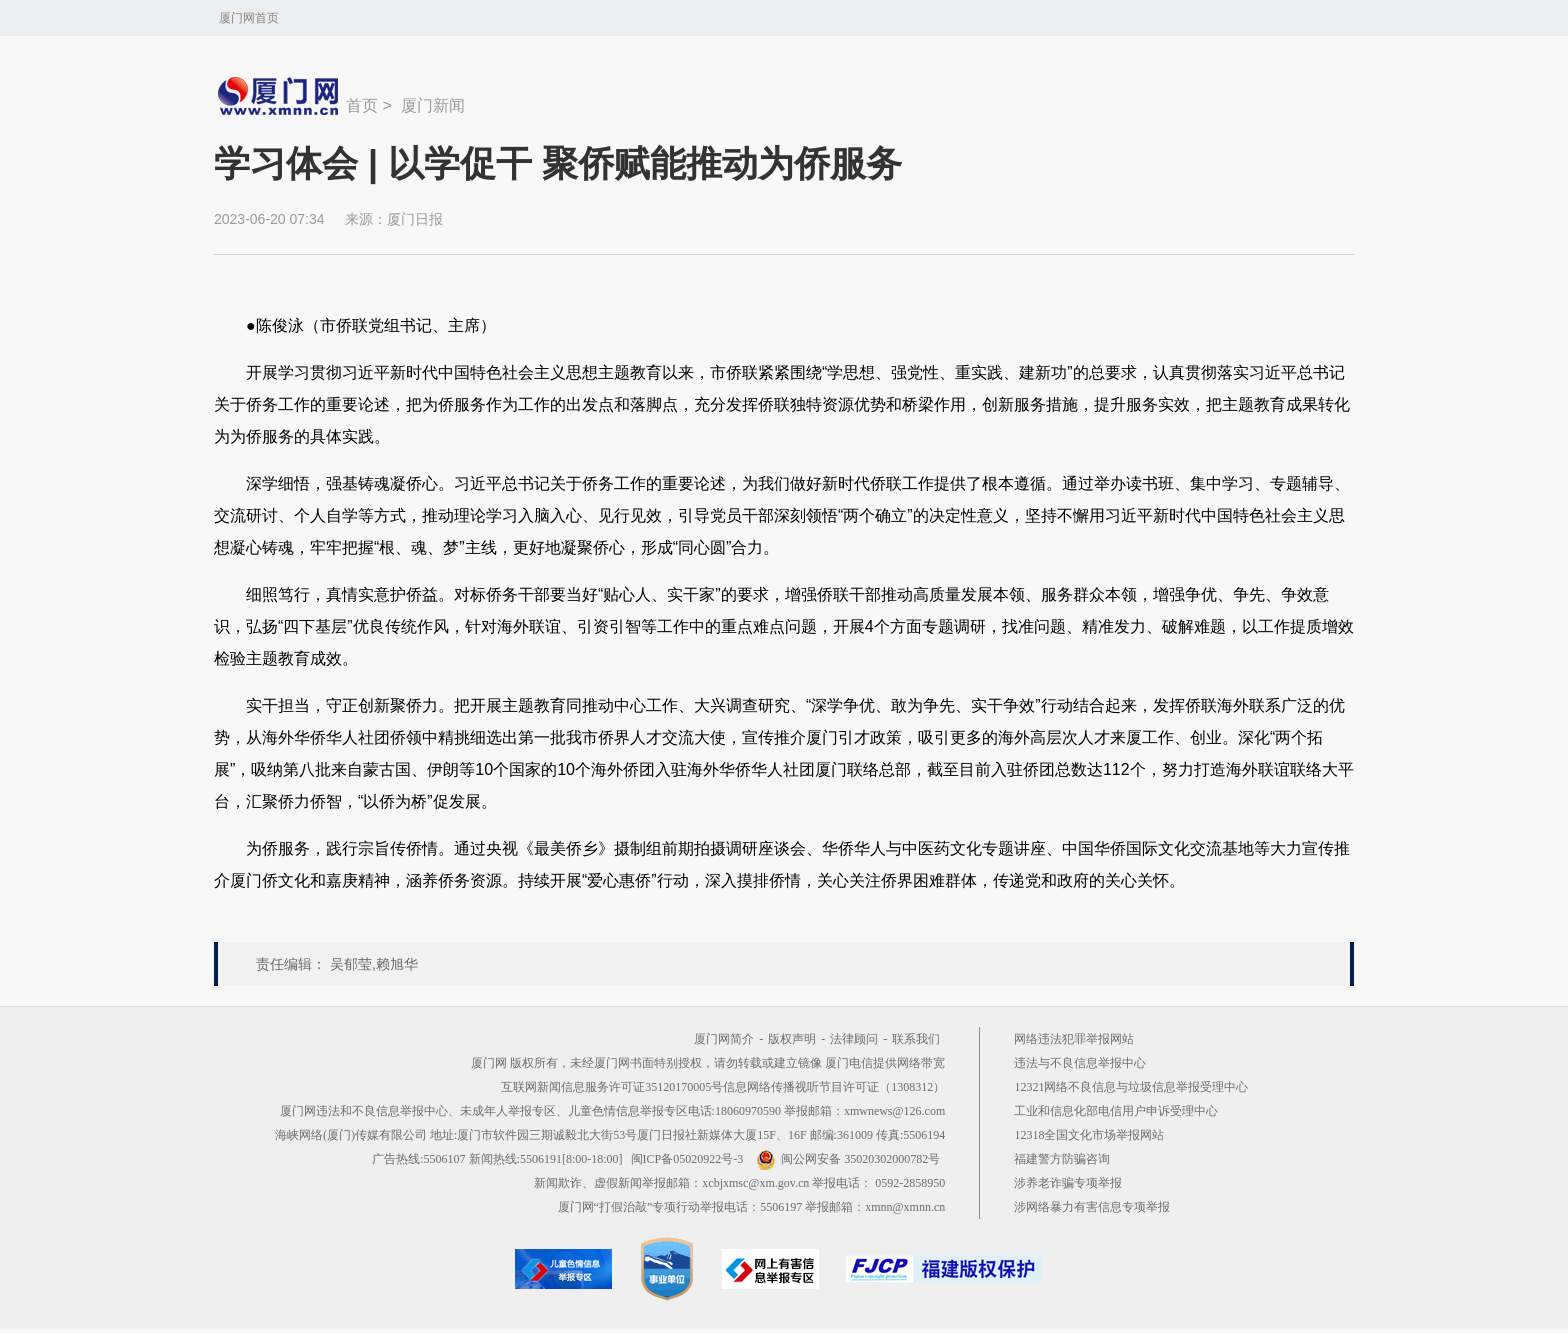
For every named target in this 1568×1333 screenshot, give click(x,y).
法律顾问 (854, 1039)
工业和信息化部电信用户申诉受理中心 (1116, 1111)
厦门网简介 (724, 1039)
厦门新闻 (433, 105)
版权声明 (792, 1039)
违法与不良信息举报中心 (1080, 1063)
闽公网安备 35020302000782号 (848, 1159)
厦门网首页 (249, 18)
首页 (362, 105)
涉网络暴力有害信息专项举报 (1092, 1207)
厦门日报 (415, 219)
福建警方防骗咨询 (1062, 1159)
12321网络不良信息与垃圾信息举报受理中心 (1131, 1087)
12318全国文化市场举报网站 (1089, 1135)
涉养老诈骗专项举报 (1068, 1183)
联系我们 (916, 1039)
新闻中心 (280, 96)
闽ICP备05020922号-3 (687, 1159)
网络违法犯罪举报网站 (1074, 1039)
